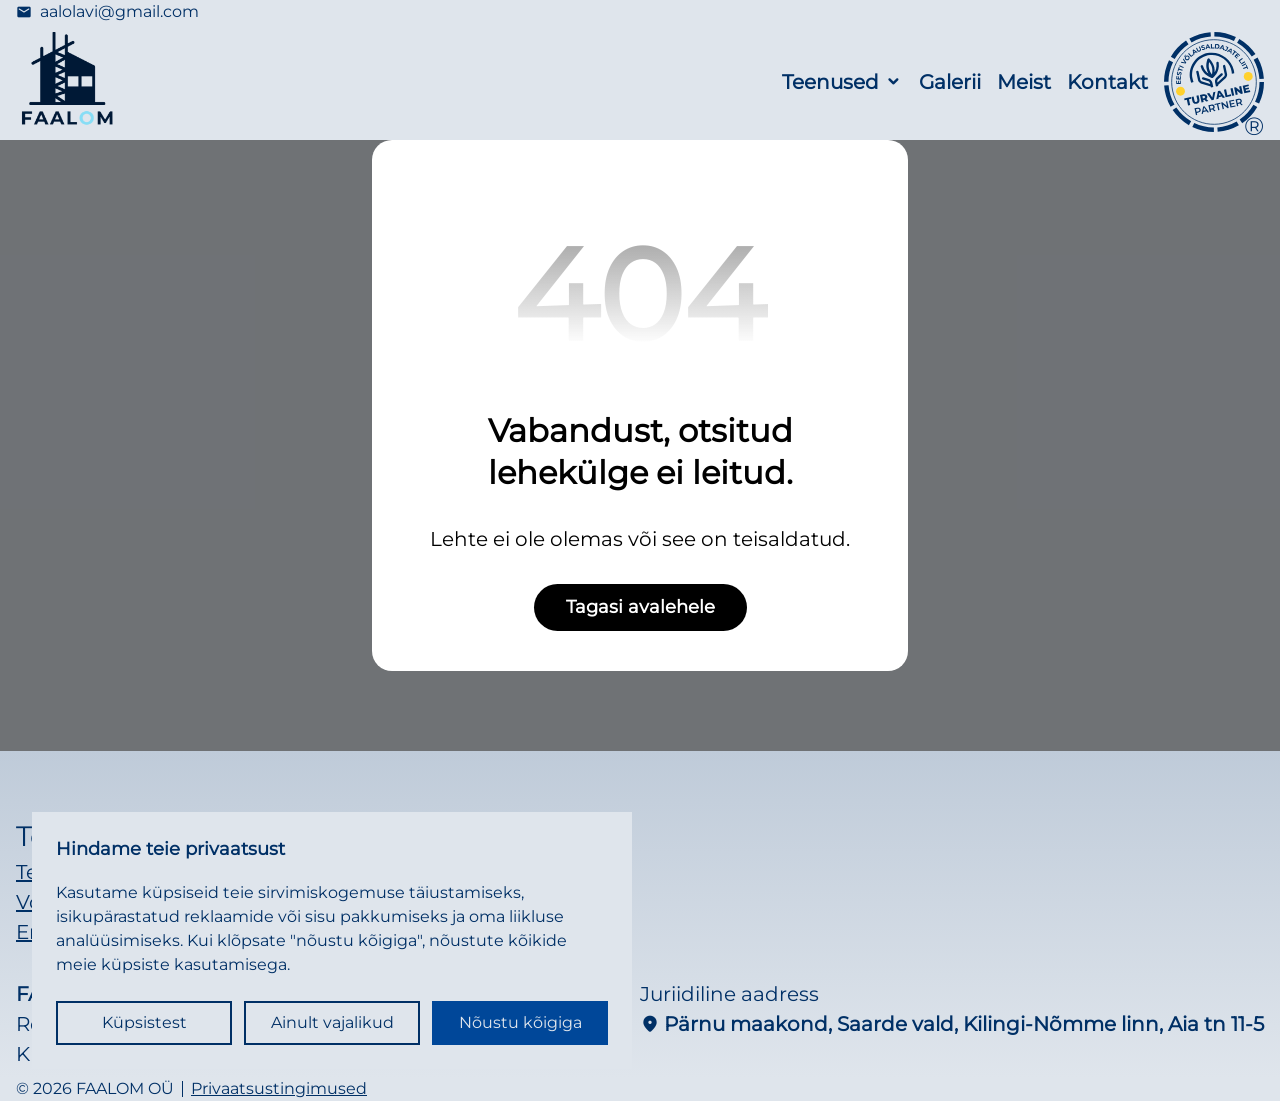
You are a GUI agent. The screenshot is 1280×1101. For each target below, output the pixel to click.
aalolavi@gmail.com (107, 12)
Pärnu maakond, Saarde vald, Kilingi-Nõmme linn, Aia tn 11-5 (952, 1024)
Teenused (830, 82)
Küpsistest (144, 1022)
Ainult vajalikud (332, 1022)
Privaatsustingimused (279, 1089)
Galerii (950, 82)
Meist (1024, 82)
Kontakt (1107, 82)
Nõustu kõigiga (520, 1022)
